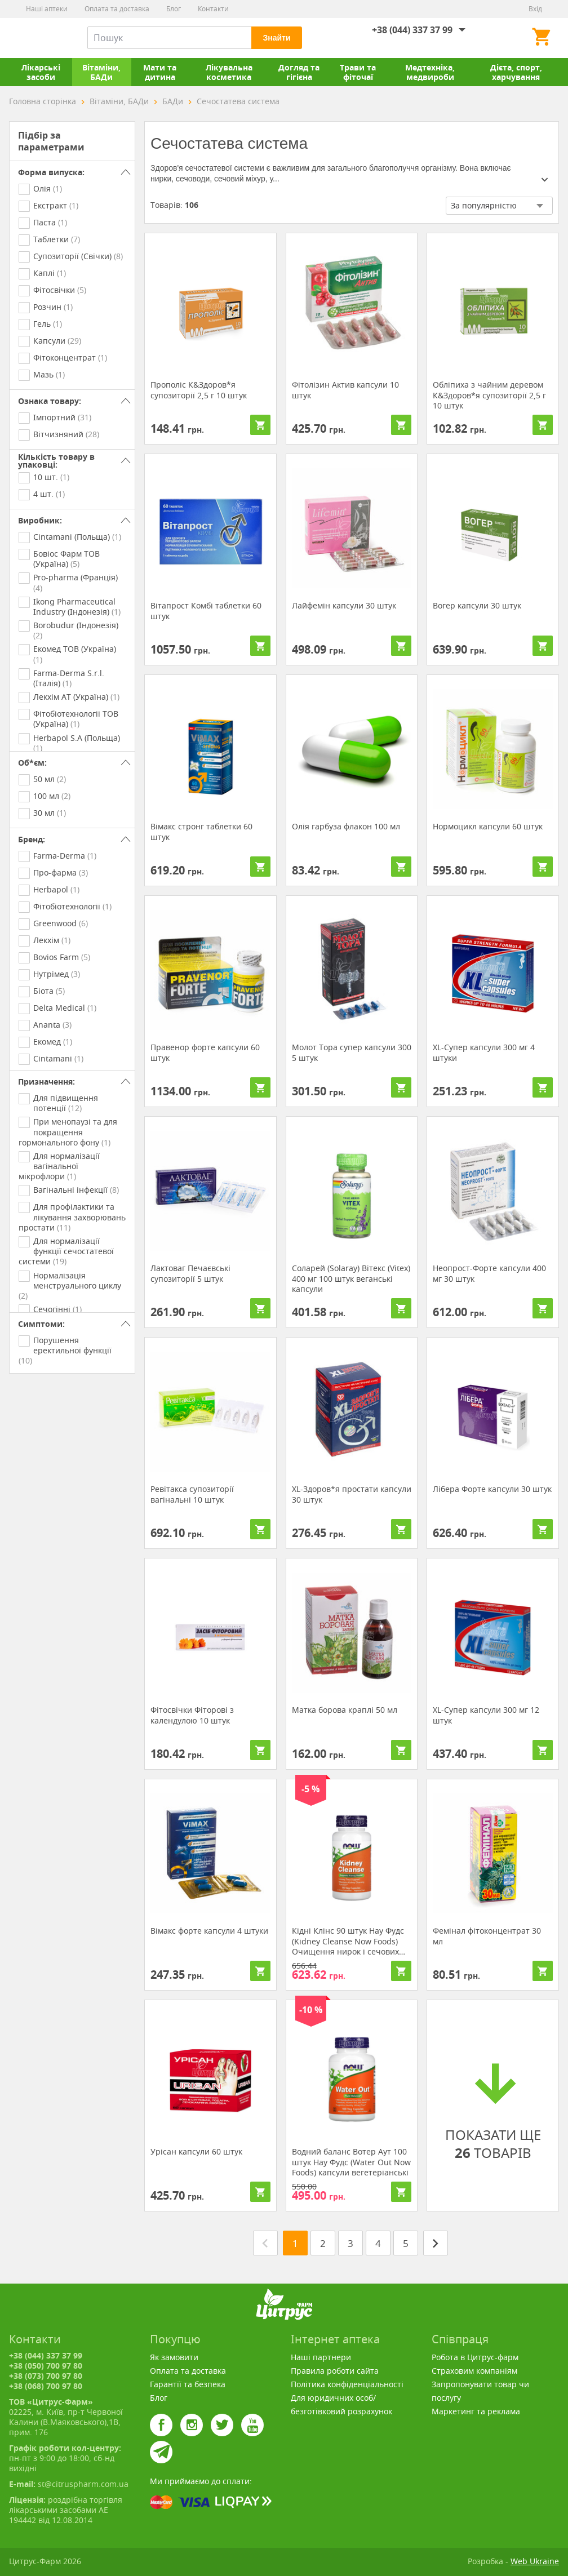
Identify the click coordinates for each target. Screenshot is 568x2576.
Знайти (276, 37)
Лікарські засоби (40, 72)
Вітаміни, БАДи (101, 72)
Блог (173, 9)
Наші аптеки (47, 9)
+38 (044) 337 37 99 (412, 30)
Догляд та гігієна (299, 72)
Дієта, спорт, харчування (516, 72)
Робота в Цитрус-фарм (475, 2357)
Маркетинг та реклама (476, 2411)
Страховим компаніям (474, 2370)
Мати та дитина (159, 72)
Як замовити (174, 2357)
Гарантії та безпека (187, 2384)
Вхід (535, 9)
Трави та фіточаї (358, 72)
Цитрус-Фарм (35, 38)
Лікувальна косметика (229, 72)
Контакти (213, 9)
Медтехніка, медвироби (430, 72)
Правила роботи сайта (335, 2370)
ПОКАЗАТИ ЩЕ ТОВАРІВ (493, 2109)
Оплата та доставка (117, 9)
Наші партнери (321, 2357)
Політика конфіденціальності (347, 2384)
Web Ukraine (535, 2561)
